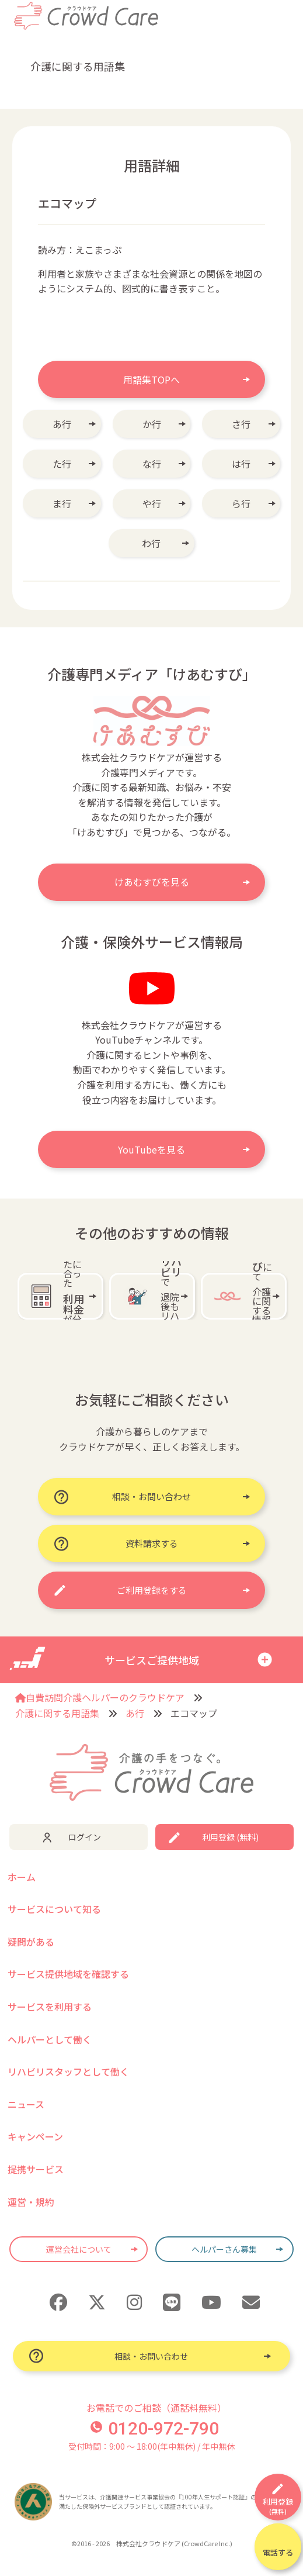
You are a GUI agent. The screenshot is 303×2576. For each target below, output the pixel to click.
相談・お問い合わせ (151, 2356)
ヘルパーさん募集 (224, 2249)
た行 (62, 464)
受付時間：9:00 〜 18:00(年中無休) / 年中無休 (151, 2446)
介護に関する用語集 (57, 1713)
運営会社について (79, 2249)
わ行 (151, 543)
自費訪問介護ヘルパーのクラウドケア (99, 1697)
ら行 (241, 503)
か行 (151, 424)
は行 (241, 464)
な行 (151, 464)
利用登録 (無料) (230, 1837)
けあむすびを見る (151, 882)
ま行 (62, 503)
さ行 (241, 424)
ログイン (84, 1837)
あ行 (62, 424)
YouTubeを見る (151, 1149)
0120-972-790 (154, 2428)
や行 (151, 503)
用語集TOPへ (151, 379)
